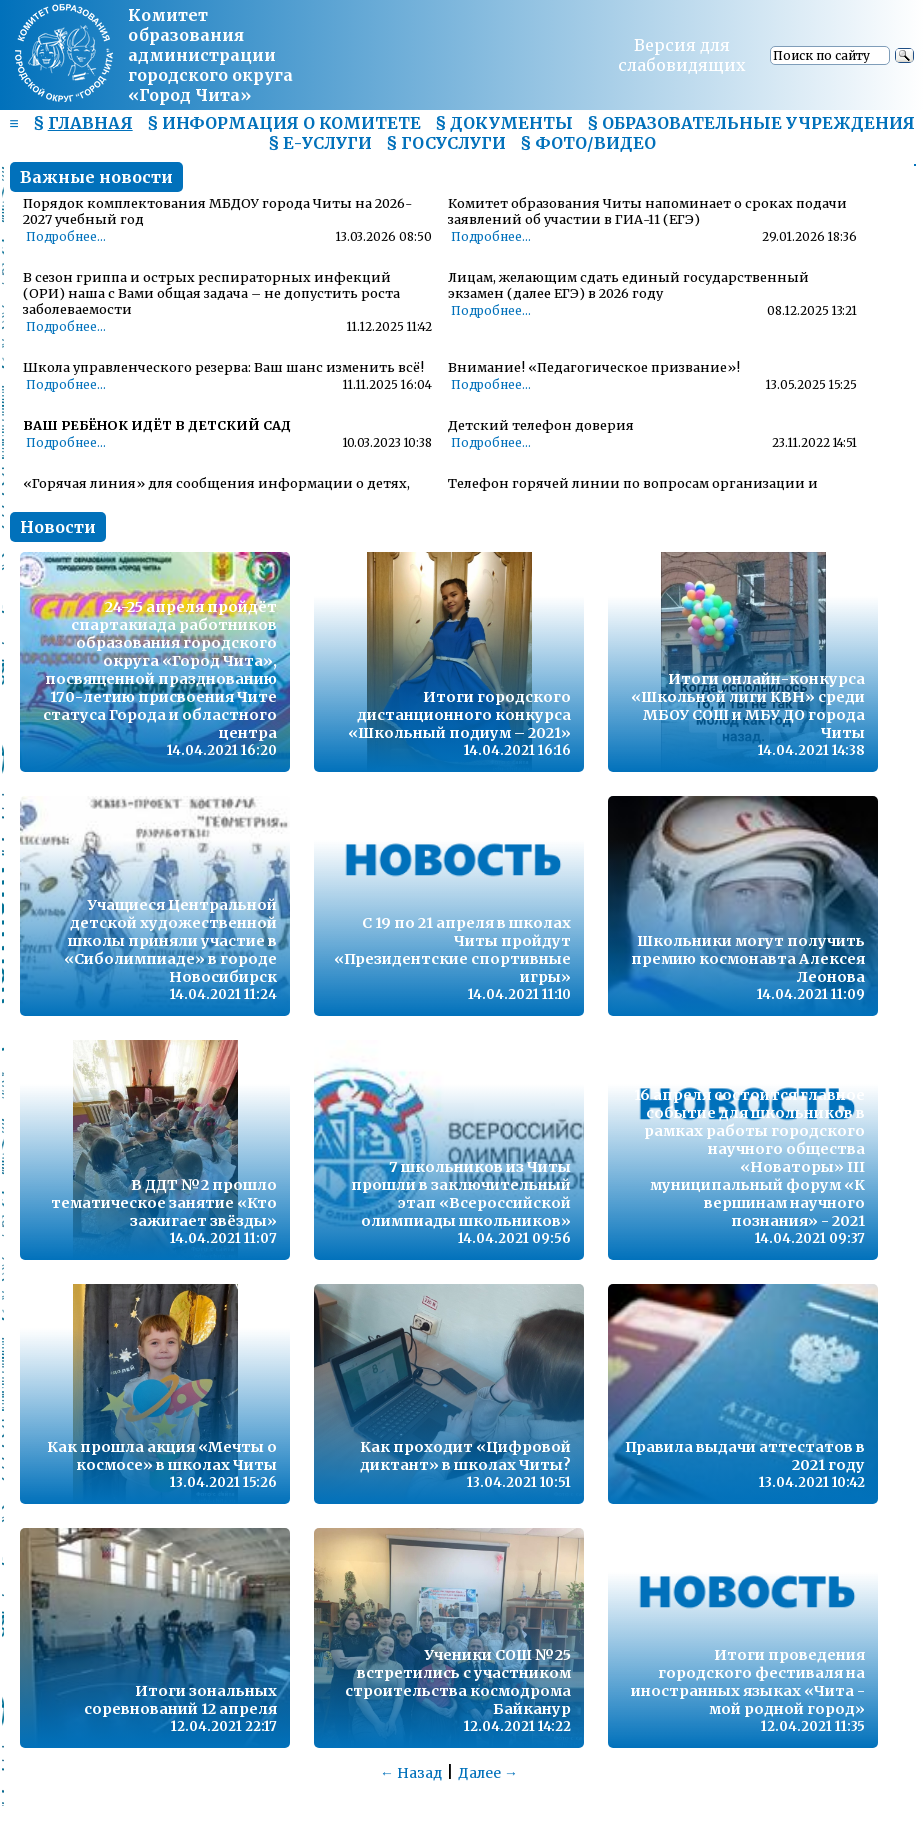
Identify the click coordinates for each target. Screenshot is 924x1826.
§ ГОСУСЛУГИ (446, 143)
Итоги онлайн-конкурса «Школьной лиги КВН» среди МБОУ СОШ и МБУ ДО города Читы (748, 706)
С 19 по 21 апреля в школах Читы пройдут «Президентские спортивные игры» (452, 950)
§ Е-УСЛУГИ (320, 143)
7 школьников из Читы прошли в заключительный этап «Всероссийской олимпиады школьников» (461, 1194)
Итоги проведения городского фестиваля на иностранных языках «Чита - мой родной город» (748, 1682)
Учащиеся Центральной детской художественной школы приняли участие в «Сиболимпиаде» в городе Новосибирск (170, 941)
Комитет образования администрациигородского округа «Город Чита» (210, 55)
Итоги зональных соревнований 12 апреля (180, 1700)
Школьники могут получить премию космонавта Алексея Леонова (748, 959)
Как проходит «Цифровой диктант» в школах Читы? (465, 1456)
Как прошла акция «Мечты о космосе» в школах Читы (162, 1456)
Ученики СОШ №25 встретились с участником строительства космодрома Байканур (458, 1682)
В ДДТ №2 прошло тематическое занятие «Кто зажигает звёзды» (164, 1203)
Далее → (488, 1773)
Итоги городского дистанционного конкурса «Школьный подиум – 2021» (459, 715)
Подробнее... (66, 237)
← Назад (411, 1773)
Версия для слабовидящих (682, 55)
